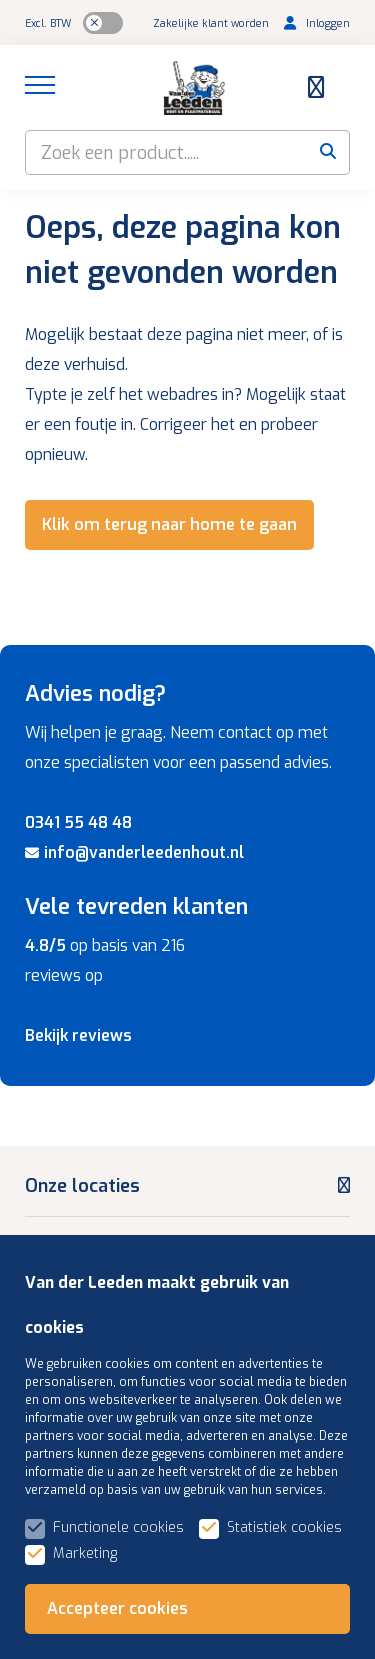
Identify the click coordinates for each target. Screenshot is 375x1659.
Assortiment (78, 1491)
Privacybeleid (82, 1626)
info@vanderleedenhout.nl (134, 852)
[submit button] (327, 152)
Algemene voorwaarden (253, 1602)
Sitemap (121, 1602)
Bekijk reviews (78, 1035)
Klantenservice (88, 1430)
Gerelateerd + (194, 1626)
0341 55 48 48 (78, 822)
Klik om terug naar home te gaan (169, 524)
